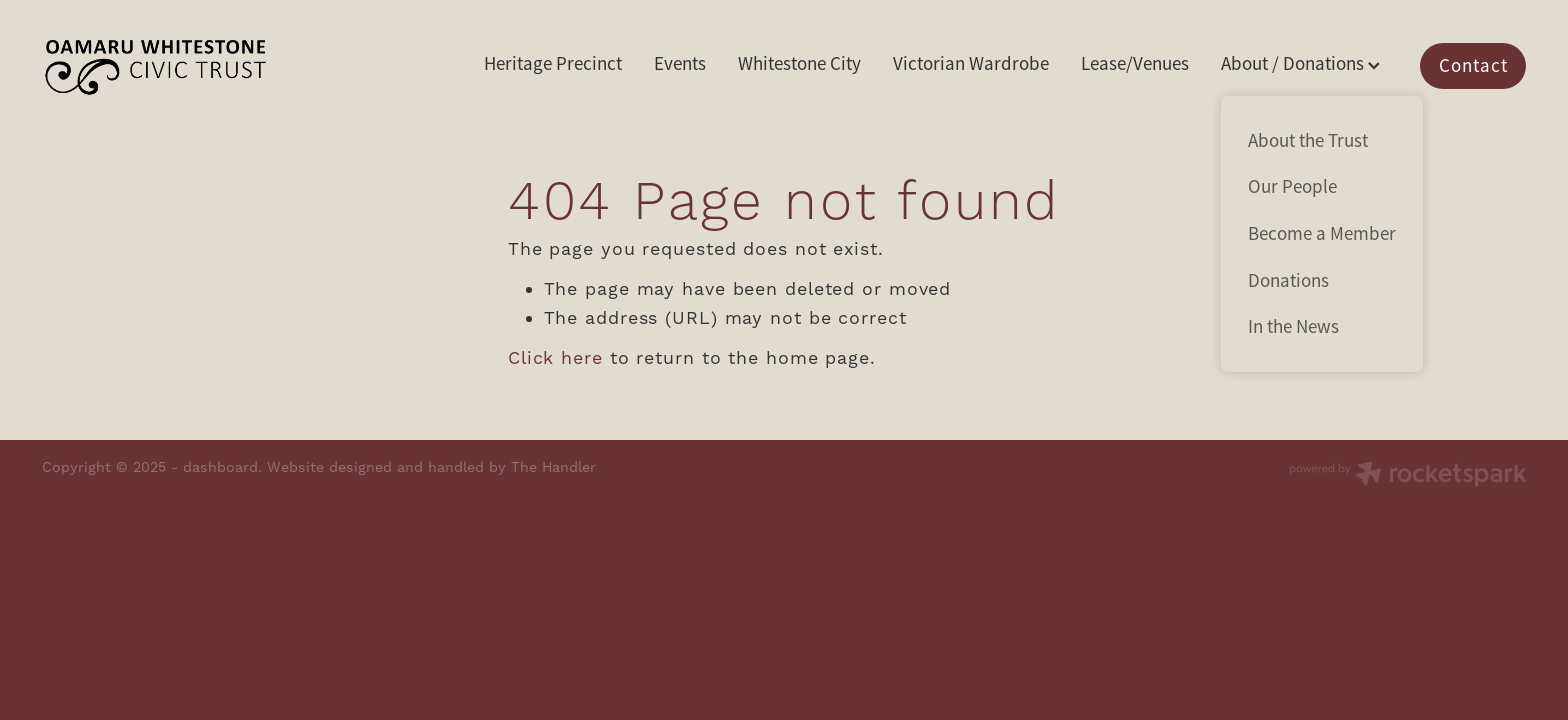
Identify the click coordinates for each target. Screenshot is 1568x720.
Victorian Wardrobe (971, 64)
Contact (1473, 66)
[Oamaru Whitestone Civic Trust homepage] (190, 66)
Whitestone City (799, 64)
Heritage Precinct (553, 64)
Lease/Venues (1135, 64)
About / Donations (1300, 64)
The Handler (553, 468)
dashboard (220, 468)
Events (680, 64)
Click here (555, 358)
